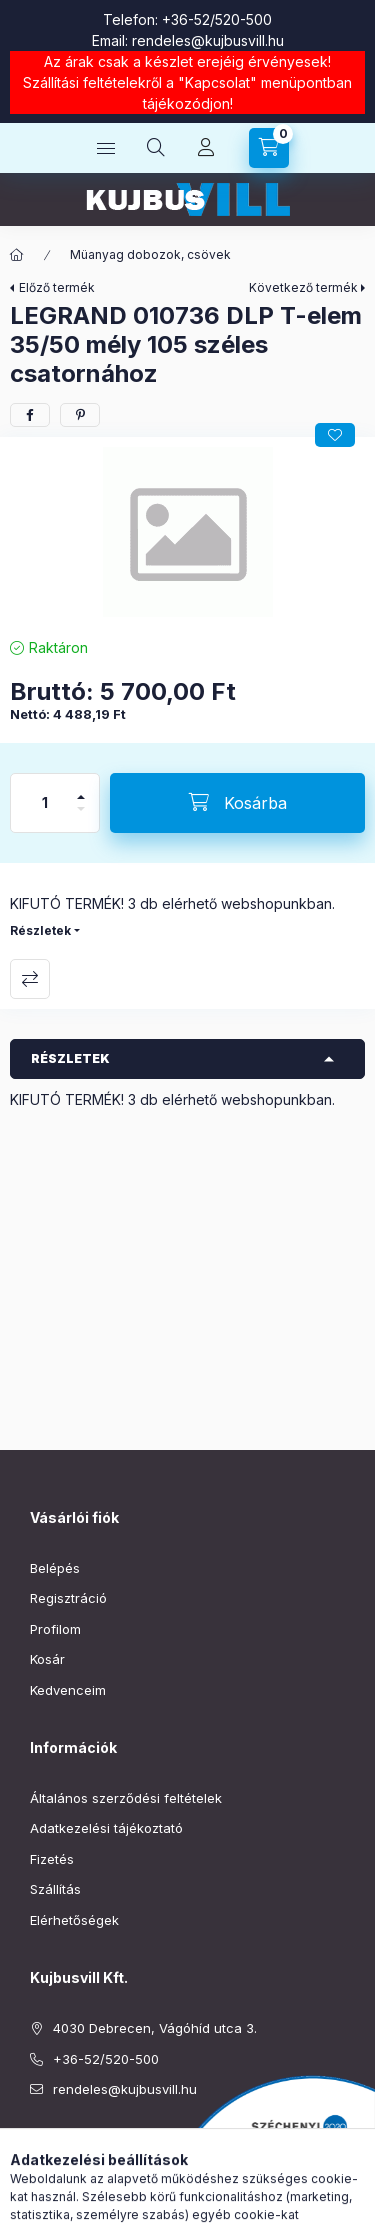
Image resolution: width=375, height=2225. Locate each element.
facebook (36, 2140)
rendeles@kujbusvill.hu (208, 40)
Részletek (40, 930)
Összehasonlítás (30, 979)
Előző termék (57, 287)
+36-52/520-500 (217, 19)
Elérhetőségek (74, 1920)
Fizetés (52, 1859)
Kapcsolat (217, 82)
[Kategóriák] (106, 148)
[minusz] (81, 817)
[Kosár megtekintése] (269, 148)
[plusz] (81, 788)
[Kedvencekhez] (335, 435)
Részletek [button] (70, 1058)
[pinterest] (80, 415)
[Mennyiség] (45, 803)
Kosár (47, 1659)
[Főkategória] (17, 255)
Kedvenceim (68, 1690)
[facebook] (30, 415)
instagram (76, 2140)
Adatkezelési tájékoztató (106, 1828)
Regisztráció (68, 1598)
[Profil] (206, 148)
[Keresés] (156, 148)
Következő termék (303, 287)
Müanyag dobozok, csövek (150, 254)
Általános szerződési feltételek (126, 1798)
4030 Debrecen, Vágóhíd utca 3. (155, 2028)
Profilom (55, 1629)
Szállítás (55, 1889)
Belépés (55, 1568)
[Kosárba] (237, 803)
